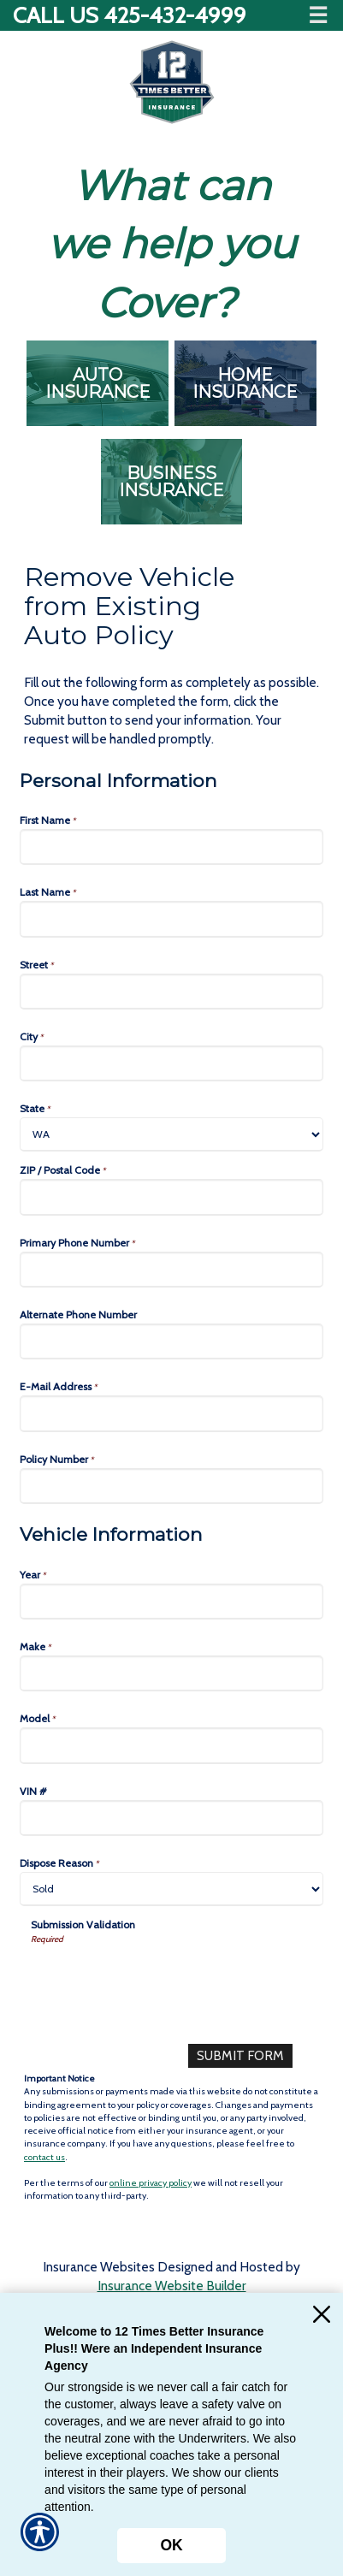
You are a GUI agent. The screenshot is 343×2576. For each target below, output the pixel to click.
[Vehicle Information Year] (171, 1602)
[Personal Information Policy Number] (171, 1486)
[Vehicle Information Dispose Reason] (171, 1889)
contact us (44, 2157)
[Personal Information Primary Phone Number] (171, 1270)
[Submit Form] (240, 2056)
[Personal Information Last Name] (171, 919)
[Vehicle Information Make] (171, 1673)
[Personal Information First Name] (171, 847)
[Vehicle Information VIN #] (171, 1818)
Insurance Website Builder (172, 2285)
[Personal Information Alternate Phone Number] (171, 1341)
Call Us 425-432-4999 (129, 15)
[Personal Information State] (171, 1134)
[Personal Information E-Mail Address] (171, 1413)
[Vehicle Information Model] (171, 1745)
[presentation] (161, 1978)
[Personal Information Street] (171, 992)
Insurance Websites (99, 2267)
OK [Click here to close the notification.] (171, 2545)
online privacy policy (150, 2182)
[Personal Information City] (171, 1063)
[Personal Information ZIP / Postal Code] (171, 1197)
